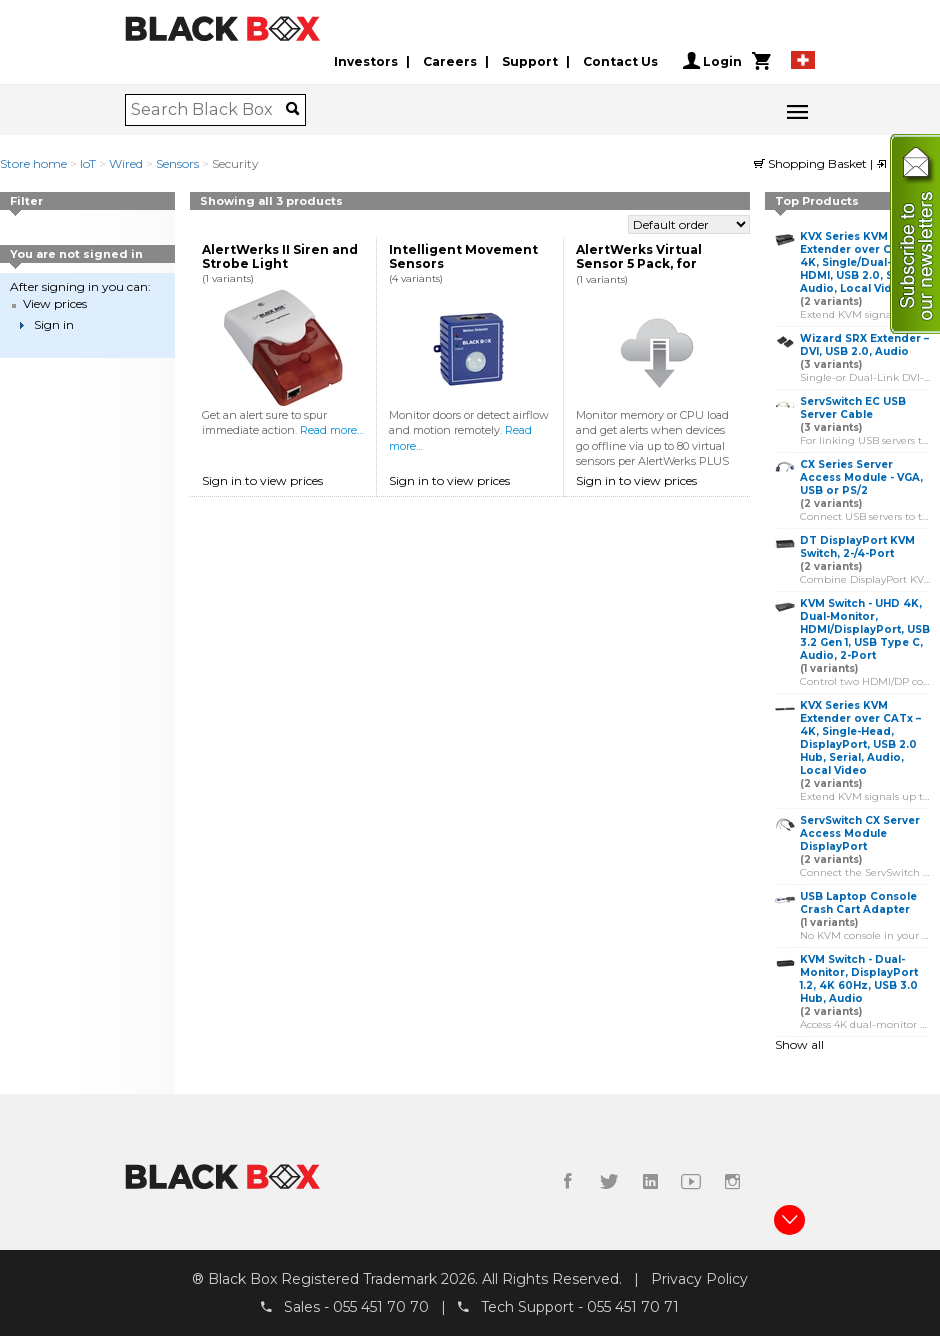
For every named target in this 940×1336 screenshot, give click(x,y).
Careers (450, 61)
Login (712, 61)
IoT (88, 163)
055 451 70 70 (381, 1307)
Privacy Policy (699, 1279)
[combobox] (208, 110)
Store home (33, 163)
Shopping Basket (812, 163)
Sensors (177, 163)
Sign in (54, 324)
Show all (799, 1044)
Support (530, 61)
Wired (126, 163)
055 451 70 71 (633, 1307)
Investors (366, 61)
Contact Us (620, 61)
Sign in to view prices (262, 480)
